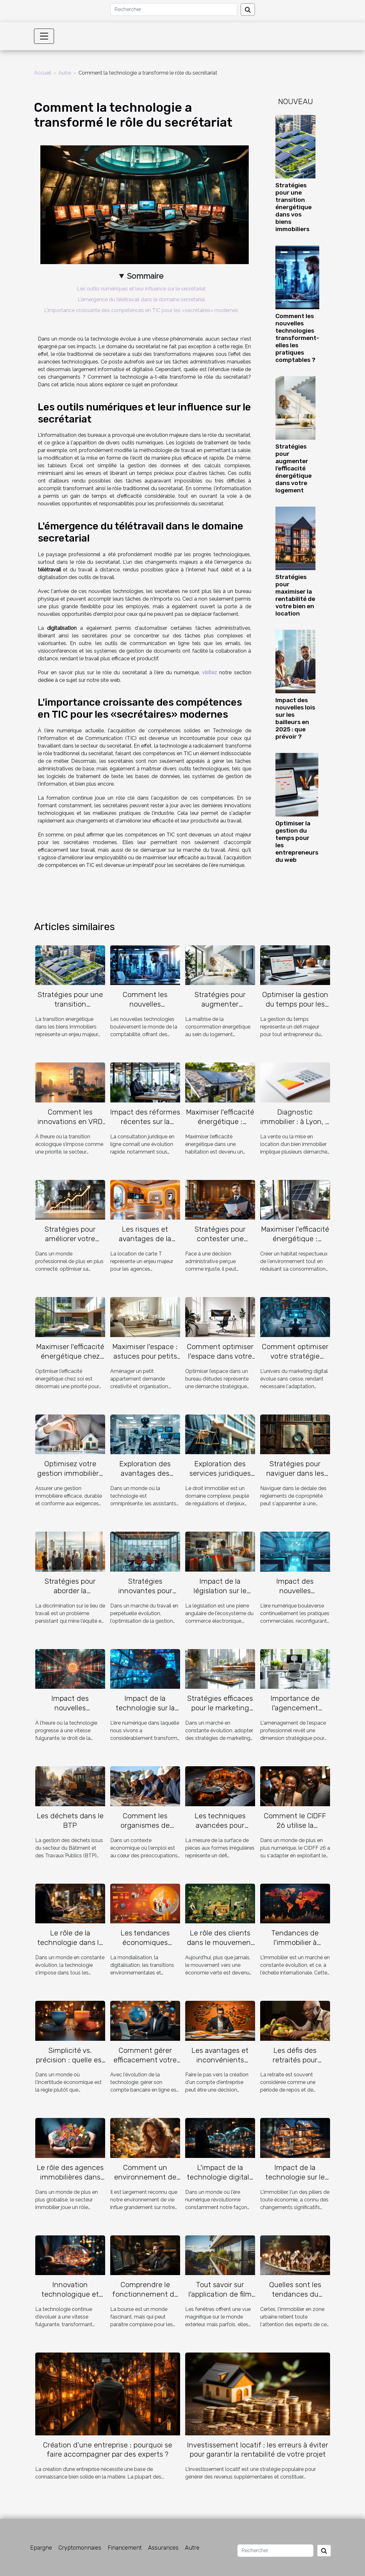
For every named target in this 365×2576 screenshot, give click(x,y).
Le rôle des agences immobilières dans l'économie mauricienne (70, 2181)
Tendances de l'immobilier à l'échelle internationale (295, 1947)
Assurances (163, 2547)
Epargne (41, 2547)
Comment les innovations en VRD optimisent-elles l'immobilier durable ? (70, 1126)
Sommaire (145, 276)
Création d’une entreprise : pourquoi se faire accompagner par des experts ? (107, 2449)
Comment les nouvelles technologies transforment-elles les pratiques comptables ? (297, 337)
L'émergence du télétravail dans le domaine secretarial (141, 299)
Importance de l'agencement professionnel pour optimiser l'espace (295, 1712)
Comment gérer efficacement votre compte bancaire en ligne (145, 2064)
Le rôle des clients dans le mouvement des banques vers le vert (220, 1947)
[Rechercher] (173, 9)
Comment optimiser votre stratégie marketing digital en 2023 (295, 1361)
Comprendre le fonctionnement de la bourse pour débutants (145, 2299)
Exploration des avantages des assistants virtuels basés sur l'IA (145, 1478)
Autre (64, 73)
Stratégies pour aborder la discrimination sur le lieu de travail (70, 1595)
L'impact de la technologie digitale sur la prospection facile (220, 2181)
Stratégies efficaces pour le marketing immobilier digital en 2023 (219, 1712)
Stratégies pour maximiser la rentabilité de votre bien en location (295, 595)
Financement (125, 2547)
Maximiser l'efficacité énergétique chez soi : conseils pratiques (70, 1361)
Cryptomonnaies (79, 2547)
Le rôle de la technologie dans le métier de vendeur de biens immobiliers (70, 1947)
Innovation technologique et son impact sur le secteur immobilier (70, 2299)
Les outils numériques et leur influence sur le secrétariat (141, 289)
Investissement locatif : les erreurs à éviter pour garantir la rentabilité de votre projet (257, 2449)
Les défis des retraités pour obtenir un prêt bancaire (295, 2064)
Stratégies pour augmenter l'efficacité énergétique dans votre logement (293, 468)
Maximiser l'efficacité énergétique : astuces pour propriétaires (220, 1126)
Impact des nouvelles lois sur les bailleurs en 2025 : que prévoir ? (295, 718)
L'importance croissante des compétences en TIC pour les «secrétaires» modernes (141, 310)
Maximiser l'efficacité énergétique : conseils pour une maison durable (295, 1243)
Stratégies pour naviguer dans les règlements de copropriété (295, 1478)
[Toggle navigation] (44, 36)
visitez (209, 672)
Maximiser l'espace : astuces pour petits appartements (145, 1356)
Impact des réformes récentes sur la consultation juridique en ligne (145, 1126)
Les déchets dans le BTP (70, 1820)
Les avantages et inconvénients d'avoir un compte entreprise (220, 2064)
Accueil (42, 73)
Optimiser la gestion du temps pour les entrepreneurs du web (295, 1009)
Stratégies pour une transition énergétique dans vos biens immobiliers (293, 207)
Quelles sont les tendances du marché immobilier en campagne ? (295, 2299)
